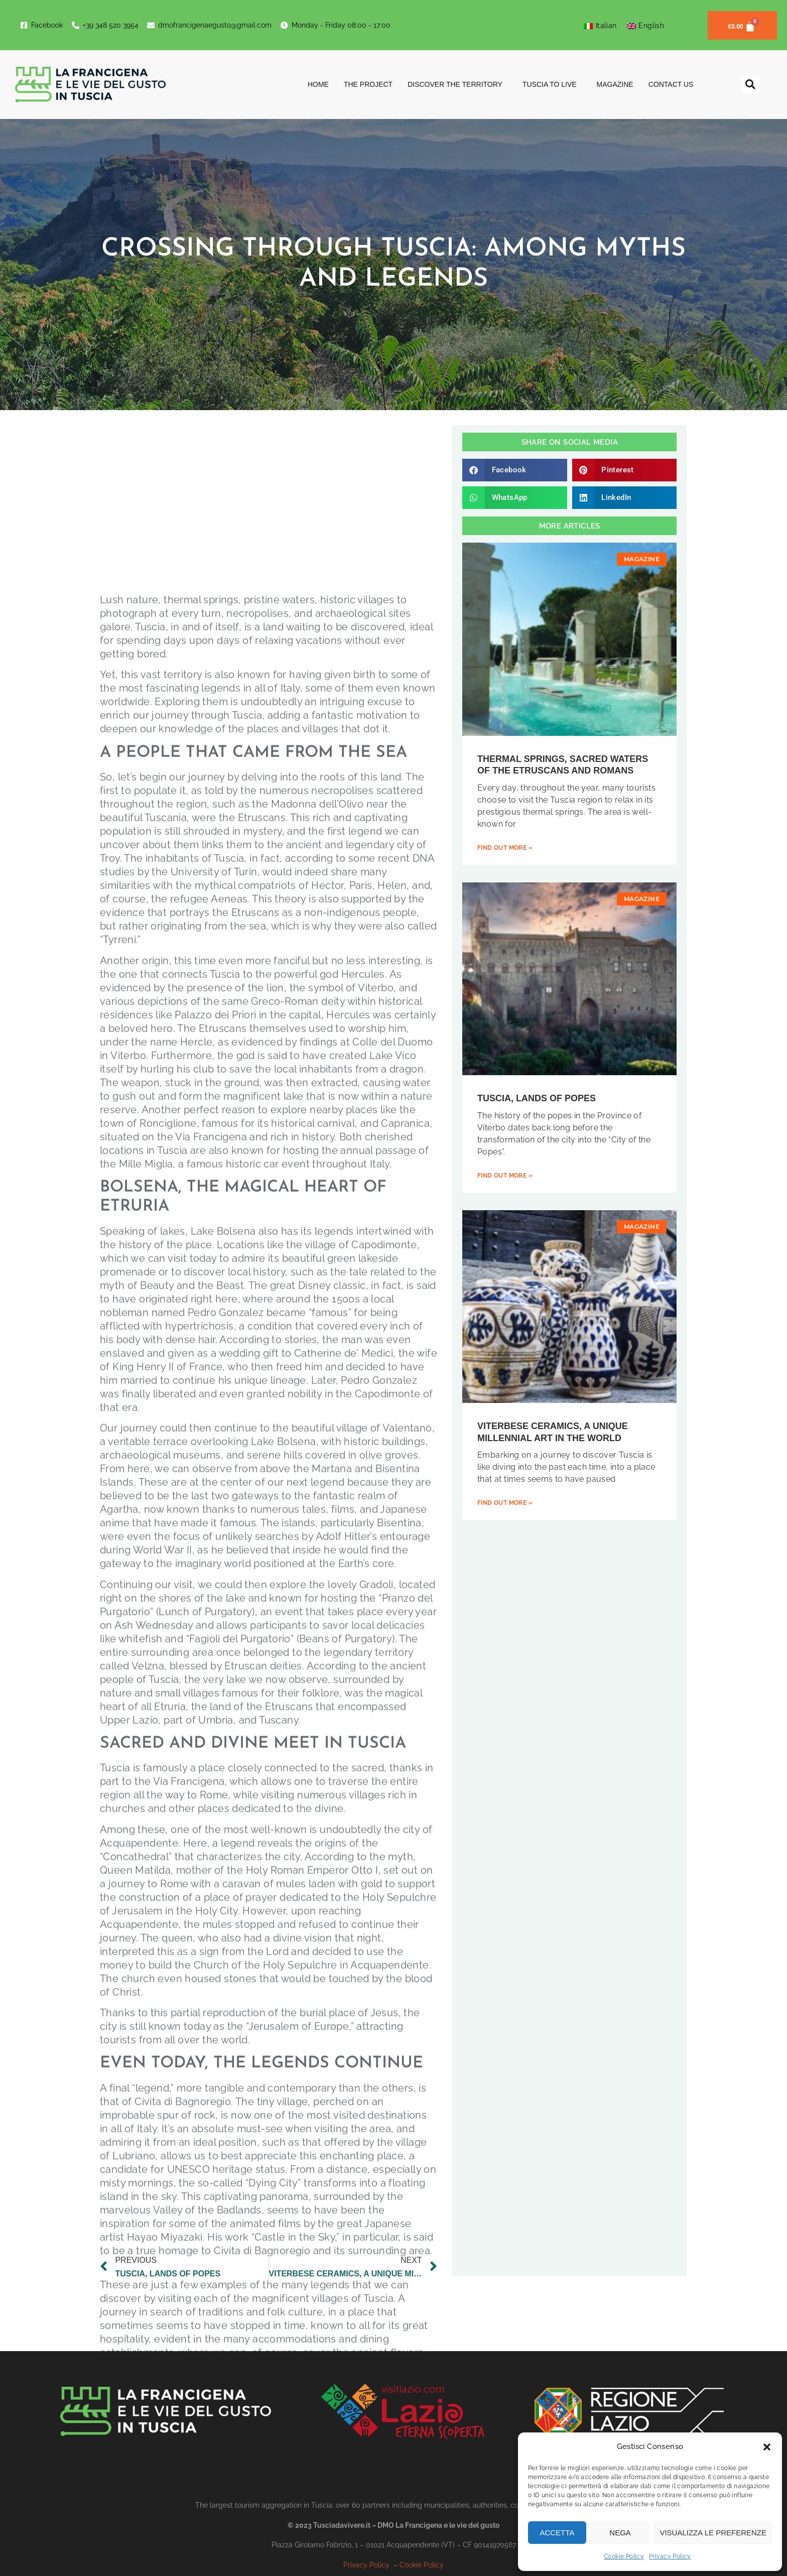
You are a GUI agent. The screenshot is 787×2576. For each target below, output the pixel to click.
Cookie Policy (624, 2556)
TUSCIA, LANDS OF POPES (536, 1098)
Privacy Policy (670, 2556)
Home (318, 84)
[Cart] (742, 25)
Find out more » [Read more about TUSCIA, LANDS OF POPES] (505, 1175)
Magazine (615, 84)
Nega (620, 2532)
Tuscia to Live (552, 84)
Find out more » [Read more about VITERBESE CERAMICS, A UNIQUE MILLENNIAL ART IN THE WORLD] (505, 1502)
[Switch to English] (646, 25)
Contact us (671, 84)
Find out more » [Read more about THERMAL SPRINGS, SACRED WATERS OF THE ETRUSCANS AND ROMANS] (505, 847)
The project (368, 84)
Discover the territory (457, 84)
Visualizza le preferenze (713, 2532)
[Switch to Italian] (600, 25)
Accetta (557, 2532)
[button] (767, 2447)
